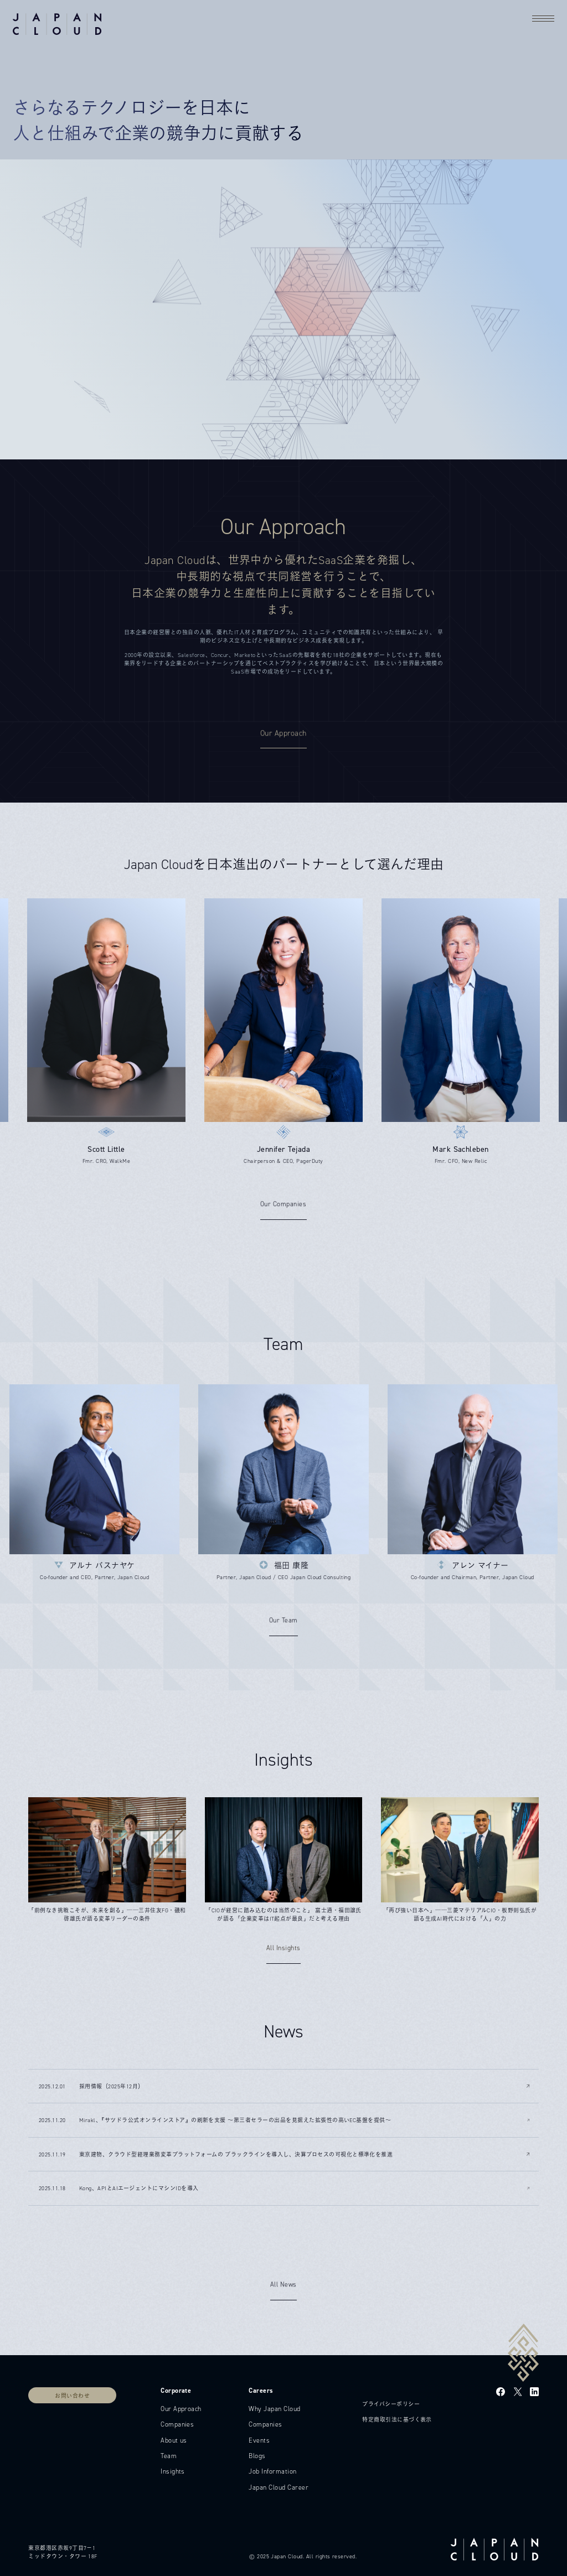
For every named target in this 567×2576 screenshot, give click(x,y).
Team (169, 2456)
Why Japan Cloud (274, 2409)
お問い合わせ (72, 2395)
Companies (177, 2424)
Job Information (272, 2471)
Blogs (257, 2456)
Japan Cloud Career (278, 2487)
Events (259, 2440)
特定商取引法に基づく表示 (397, 2419)
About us (174, 2440)
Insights (173, 2471)
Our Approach (181, 2409)
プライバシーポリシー (391, 2404)
